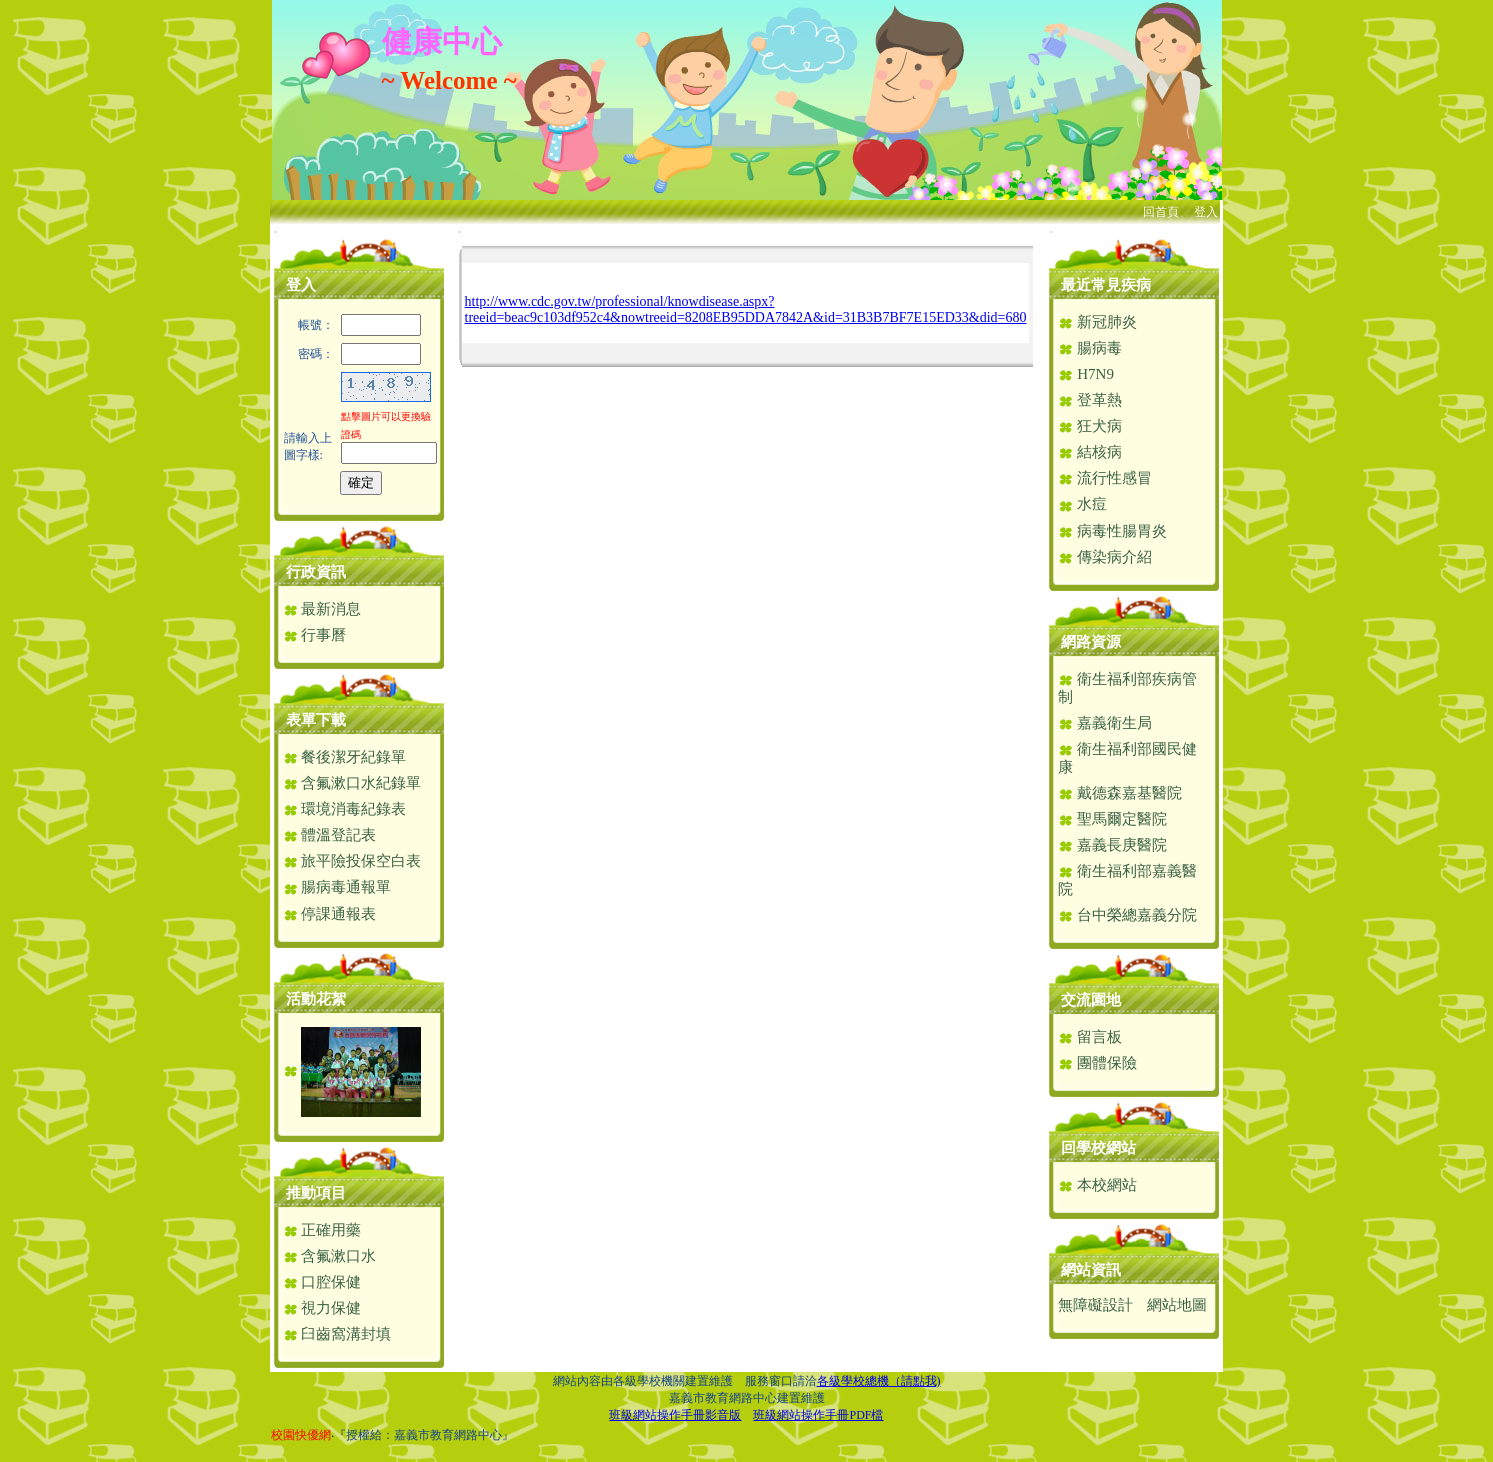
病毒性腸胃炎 (1112, 531)
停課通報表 (330, 914)
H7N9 (1085, 374)
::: (275, 231)
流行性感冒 (1105, 478)
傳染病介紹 (1105, 557)
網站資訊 (1091, 1270)
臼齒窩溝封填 (337, 1334)
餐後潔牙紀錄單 (345, 757)
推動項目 (316, 1193)
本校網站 (1097, 1185)
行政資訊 (316, 572)
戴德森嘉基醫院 (1120, 793)
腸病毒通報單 (337, 887)
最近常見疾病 (1106, 285)
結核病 (1090, 452)
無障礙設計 (1095, 1305)
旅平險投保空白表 (352, 861)
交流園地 (1091, 1000)
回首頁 (1161, 212)
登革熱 (1090, 400)
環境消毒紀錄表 (345, 809)
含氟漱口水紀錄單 (352, 783)
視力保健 (322, 1308)
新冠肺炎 (1097, 322)
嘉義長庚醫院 (1112, 845)
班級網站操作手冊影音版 (675, 1415)
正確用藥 (322, 1230)
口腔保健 (322, 1282)
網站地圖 (1177, 1305)
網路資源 (1091, 642)
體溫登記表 (330, 835)
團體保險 (1097, 1063)
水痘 (1082, 504)
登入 (1206, 212)
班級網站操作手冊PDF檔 (818, 1415)
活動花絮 (316, 999)
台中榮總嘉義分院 (1127, 915)
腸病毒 (1090, 348)
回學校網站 (1098, 1148)
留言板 (1090, 1037)
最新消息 (322, 609)
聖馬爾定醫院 (1112, 819)
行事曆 (315, 635)
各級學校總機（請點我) (879, 1381)
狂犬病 (1090, 426)
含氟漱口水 (330, 1256)
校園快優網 (301, 1435)
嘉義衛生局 (1105, 723)
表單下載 (316, 720)
